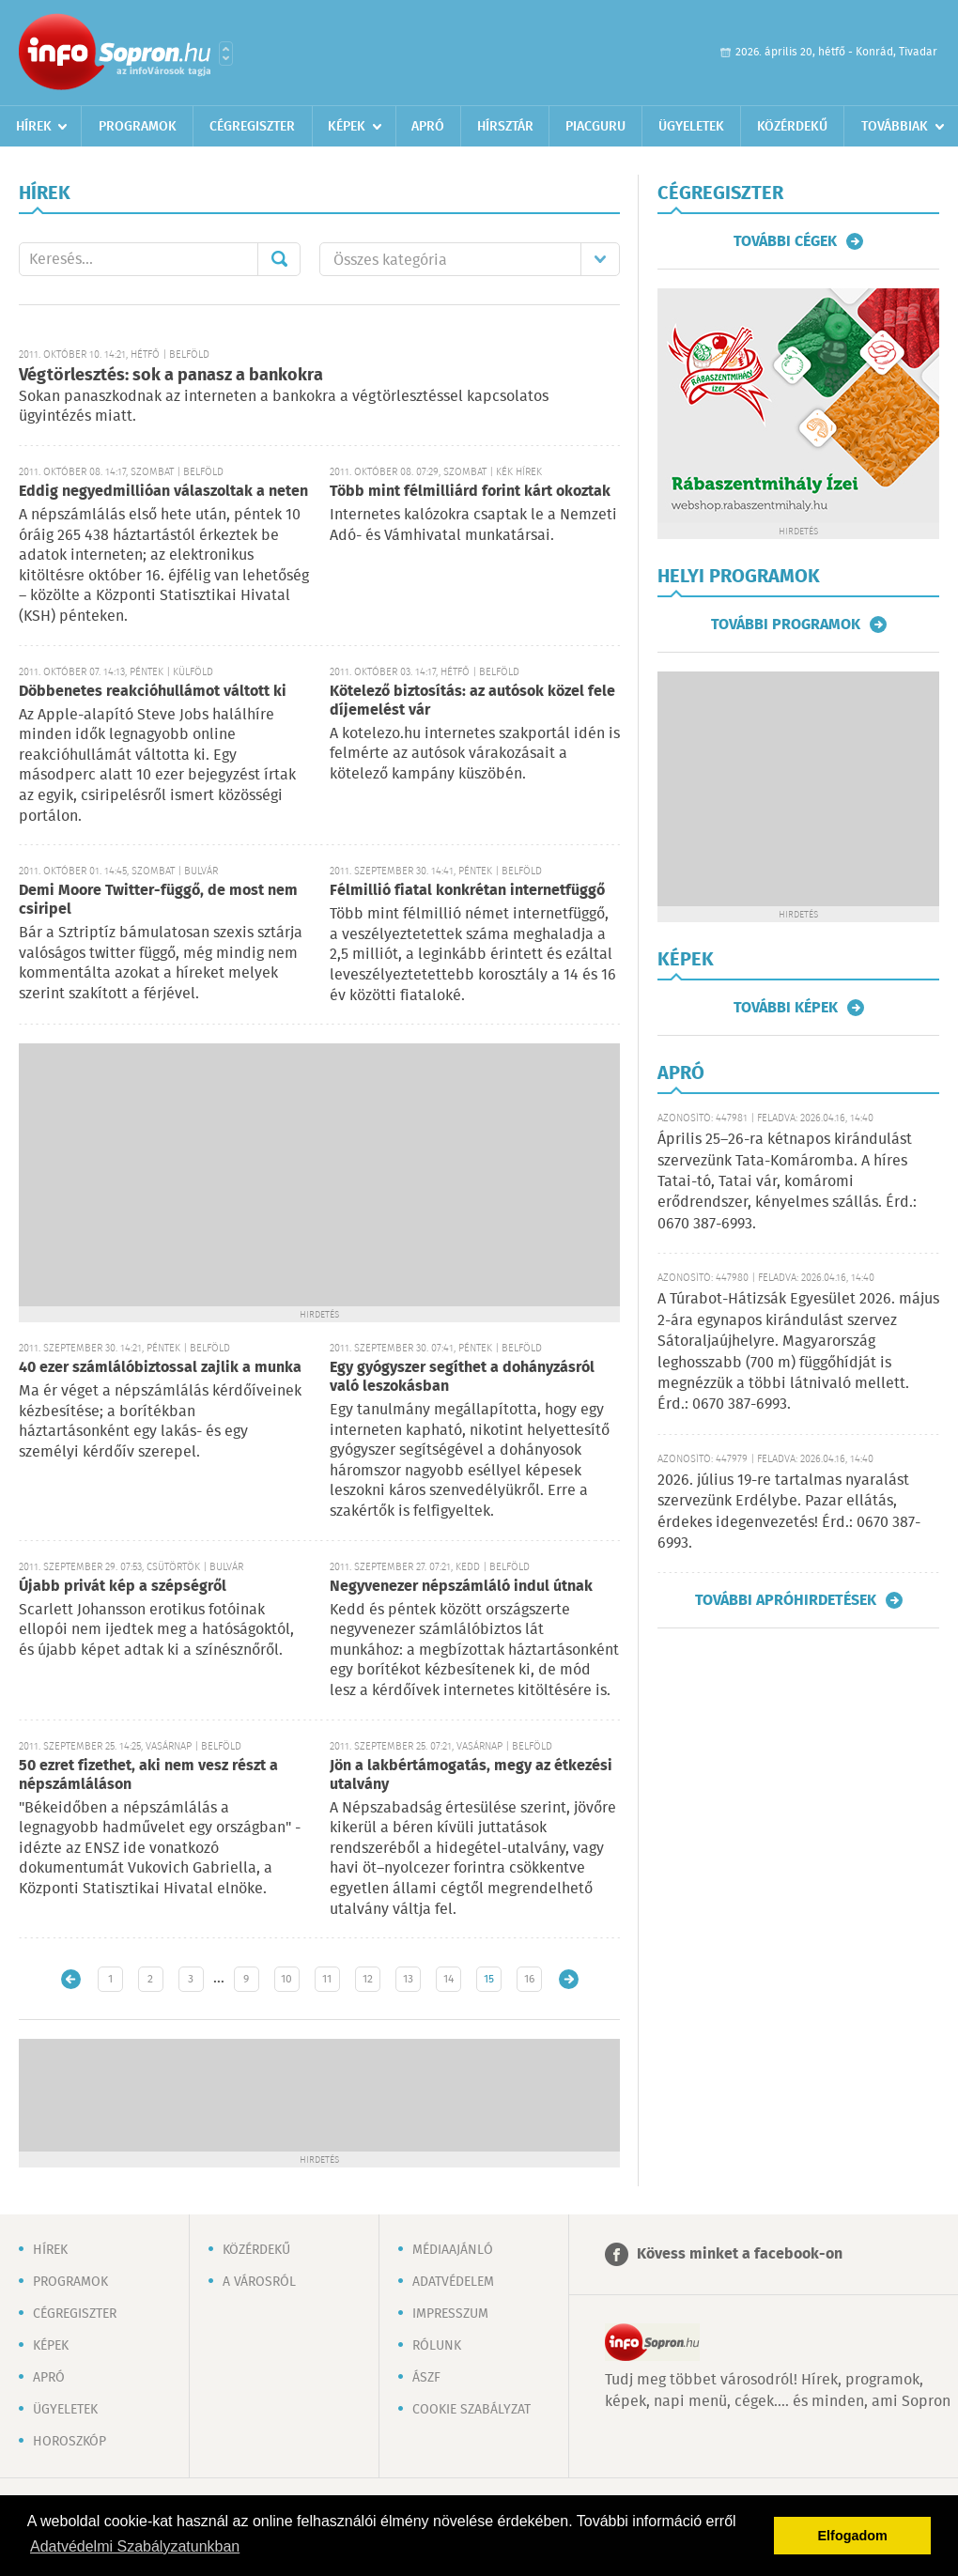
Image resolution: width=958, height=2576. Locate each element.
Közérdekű (792, 126)
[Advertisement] (319, 1174)
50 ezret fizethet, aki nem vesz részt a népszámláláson (148, 1775)
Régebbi (568, 1979)
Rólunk (436, 2346)
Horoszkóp (69, 2441)
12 (368, 1979)
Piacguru (595, 126)
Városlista (226, 53)
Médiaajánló (452, 2250)
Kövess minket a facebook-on (739, 2254)
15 (489, 1979)
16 (529, 1979)
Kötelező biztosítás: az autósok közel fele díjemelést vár (472, 701)
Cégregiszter (252, 126)
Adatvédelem (453, 2282)
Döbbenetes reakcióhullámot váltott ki (152, 691)
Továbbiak (894, 126)
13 (408, 1979)
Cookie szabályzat (471, 2409)
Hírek (34, 126)
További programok (785, 624)
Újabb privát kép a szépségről (122, 1586)
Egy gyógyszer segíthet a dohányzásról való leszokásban (462, 1377)
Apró (427, 126)
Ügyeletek (691, 126)
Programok (138, 126)
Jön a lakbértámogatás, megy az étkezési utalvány (471, 1775)
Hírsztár (505, 126)
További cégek (785, 241)
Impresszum (450, 2314)
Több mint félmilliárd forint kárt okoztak (470, 491)
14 (448, 1979)
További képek (786, 1007)
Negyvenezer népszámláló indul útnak (461, 1586)
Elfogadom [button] (853, 2535)
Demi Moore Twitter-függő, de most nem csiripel (158, 900)
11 (327, 1979)
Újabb (71, 1979)
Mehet (279, 259)
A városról (259, 2282)
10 (286, 1979)
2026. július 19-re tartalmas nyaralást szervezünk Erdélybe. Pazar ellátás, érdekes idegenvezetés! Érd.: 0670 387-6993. (788, 1512)
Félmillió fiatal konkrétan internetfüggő (467, 890)
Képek (346, 126)
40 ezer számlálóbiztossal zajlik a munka (160, 1368)
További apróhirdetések (785, 1600)
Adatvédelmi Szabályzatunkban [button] (135, 2546)
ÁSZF (426, 2378)
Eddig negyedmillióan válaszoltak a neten (163, 491)
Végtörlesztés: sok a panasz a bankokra (171, 375)
